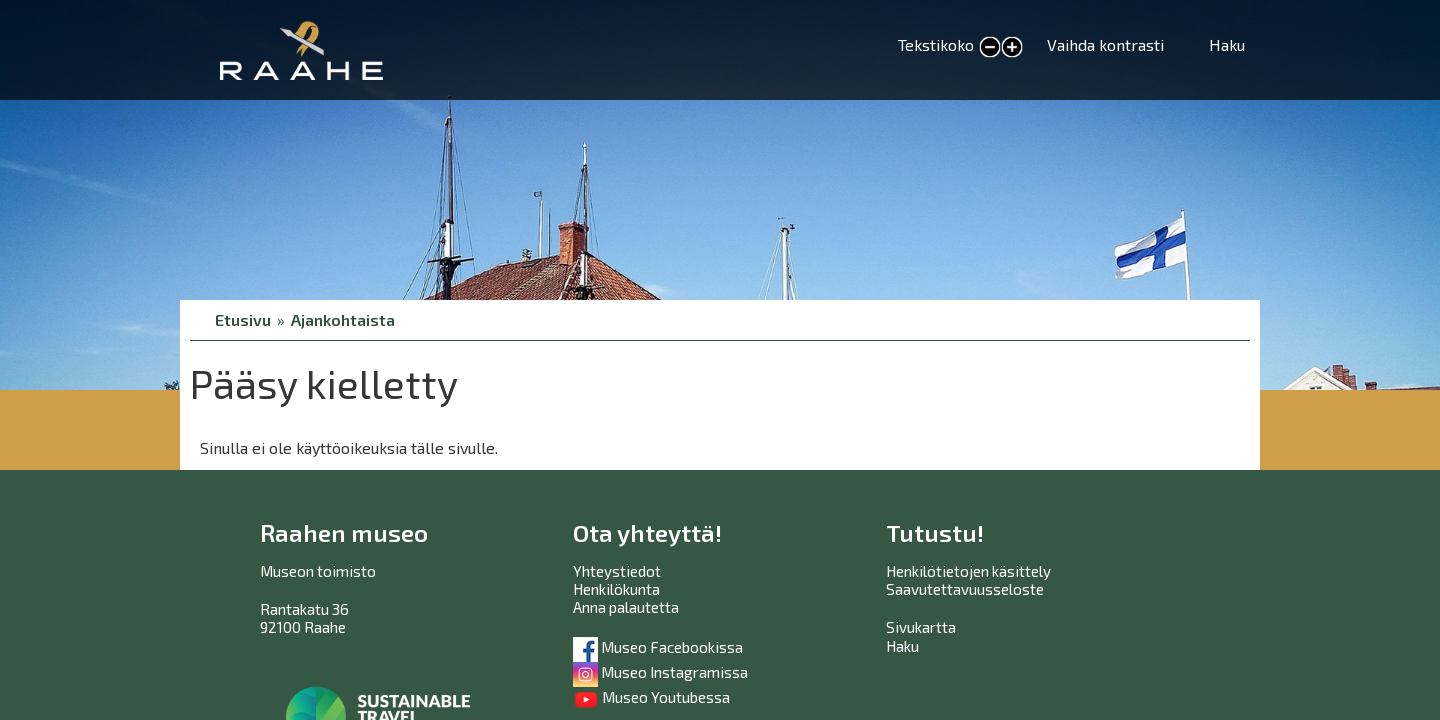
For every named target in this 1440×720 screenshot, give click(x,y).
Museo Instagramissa (660, 672)
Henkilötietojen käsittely (968, 571)
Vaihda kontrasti (1105, 44)
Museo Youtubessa (651, 697)
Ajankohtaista (343, 319)
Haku (1227, 44)
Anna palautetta (626, 607)
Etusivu (243, 319)
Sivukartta (921, 627)
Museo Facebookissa (658, 647)
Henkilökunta (616, 589)
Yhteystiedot (617, 571)
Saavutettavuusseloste (965, 589)
